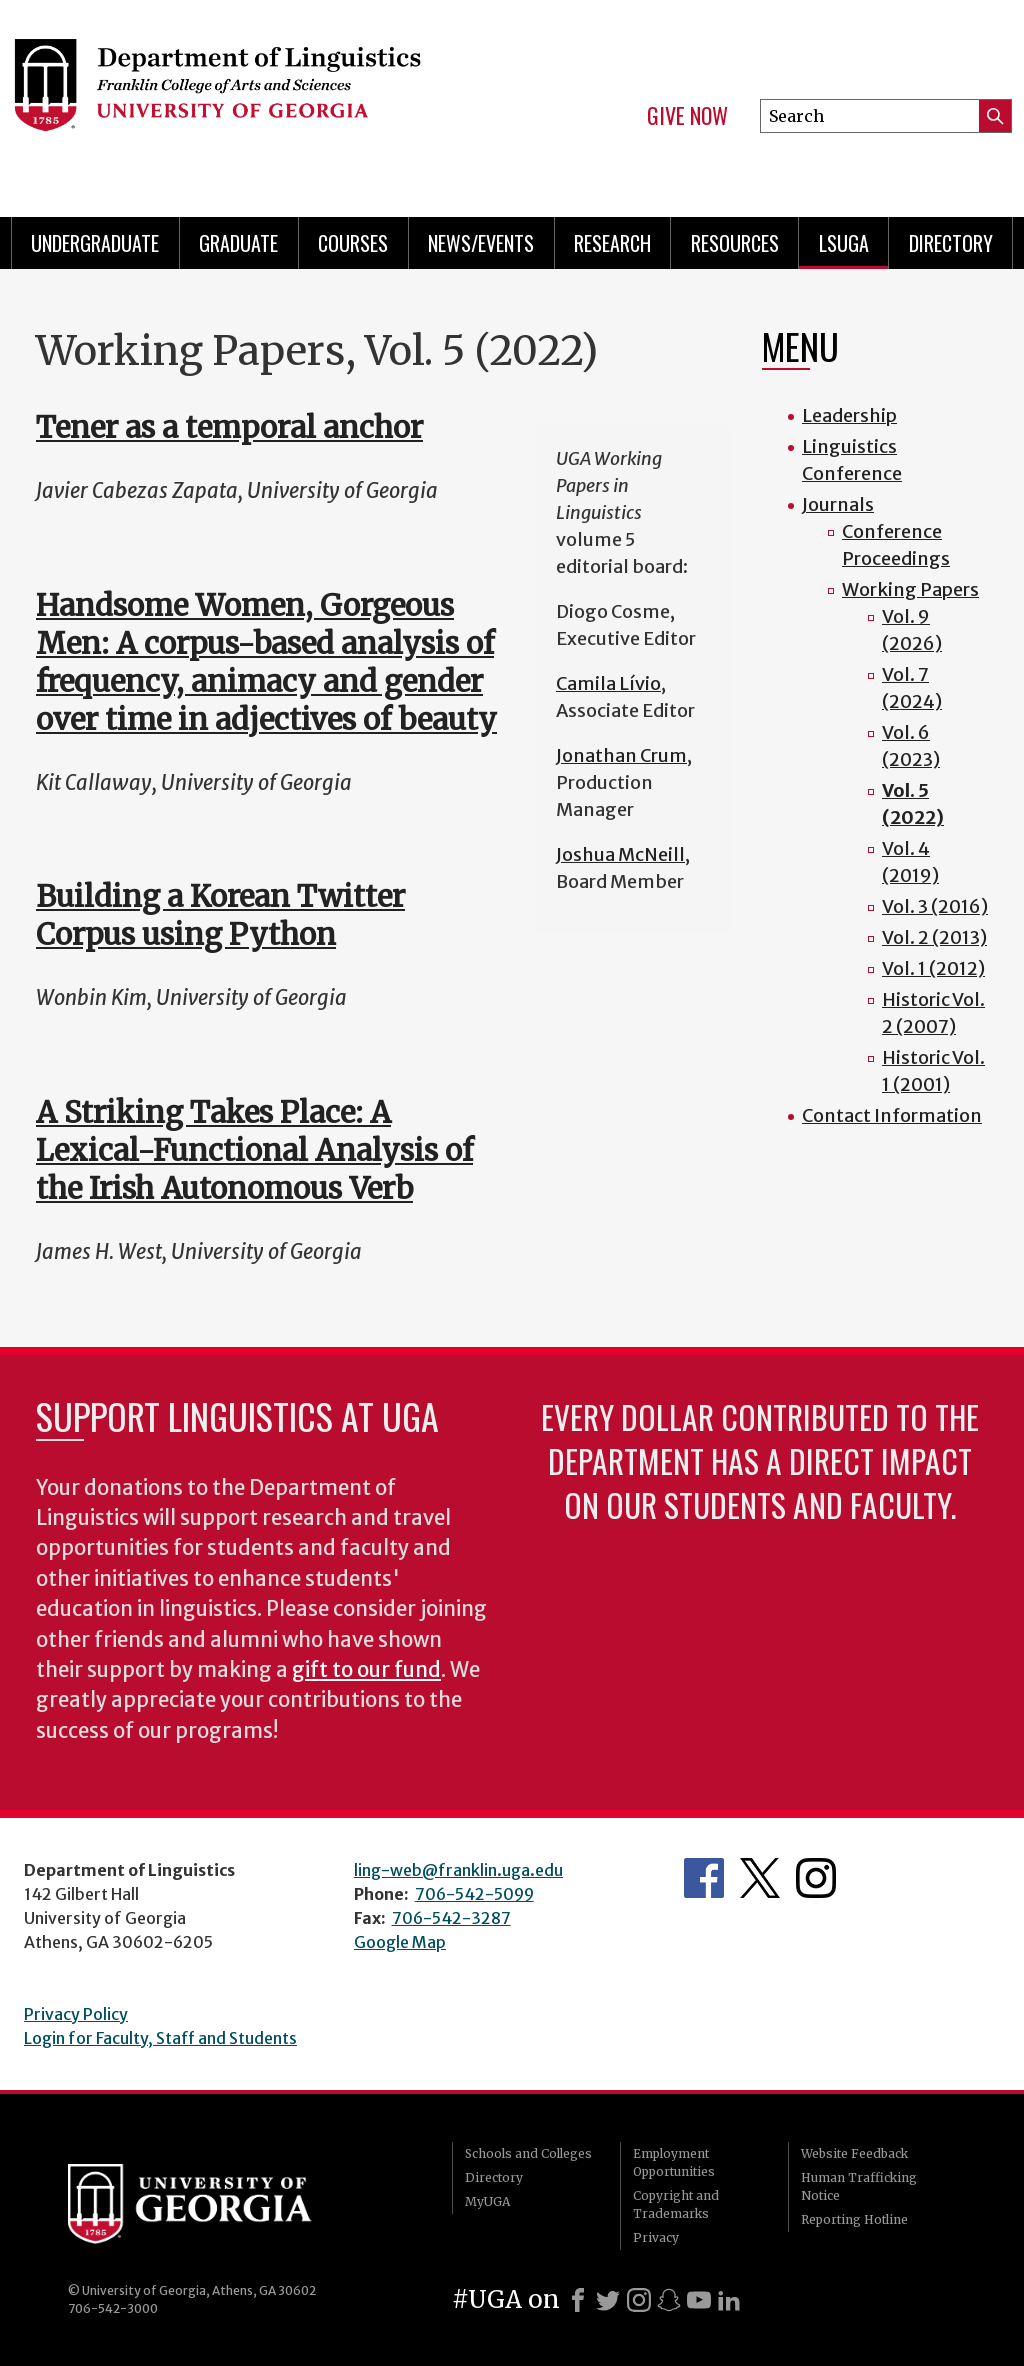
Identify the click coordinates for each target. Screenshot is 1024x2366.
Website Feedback (854, 2153)
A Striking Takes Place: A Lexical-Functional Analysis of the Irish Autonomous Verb (254, 1150)
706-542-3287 (451, 1918)
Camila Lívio (608, 683)
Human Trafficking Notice (859, 2186)
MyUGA (487, 2201)
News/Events (481, 243)
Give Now (687, 116)
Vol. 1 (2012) (933, 968)
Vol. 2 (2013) (934, 937)
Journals (838, 504)
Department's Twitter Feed (760, 1878)
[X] (608, 2300)
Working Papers (910, 589)
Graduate (238, 243)
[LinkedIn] (729, 2300)
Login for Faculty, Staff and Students (160, 2038)
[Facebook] (578, 2300)
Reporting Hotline (854, 2219)
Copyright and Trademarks (676, 2204)
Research (612, 243)
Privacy (656, 2237)
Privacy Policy (76, 2014)
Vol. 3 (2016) (935, 906)
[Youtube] (699, 2300)
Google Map (400, 1942)
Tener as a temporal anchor (229, 427)
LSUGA (844, 243)
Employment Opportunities (674, 2162)
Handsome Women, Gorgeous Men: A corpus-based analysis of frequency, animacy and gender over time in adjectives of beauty (266, 662)
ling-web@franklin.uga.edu (458, 1870)
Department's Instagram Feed (816, 1878)
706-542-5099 (474, 1894)
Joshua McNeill (620, 854)
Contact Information (892, 1115)
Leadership (849, 415)
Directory (951, 243)
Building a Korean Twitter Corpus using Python (220, 915)
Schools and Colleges (528, 2153)
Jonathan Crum (621, 755)
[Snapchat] (669, 2300)
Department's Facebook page (704, 1878)
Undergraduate (95, 243)
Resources (735, 243)
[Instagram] (639, 2300)
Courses (353, 243)
